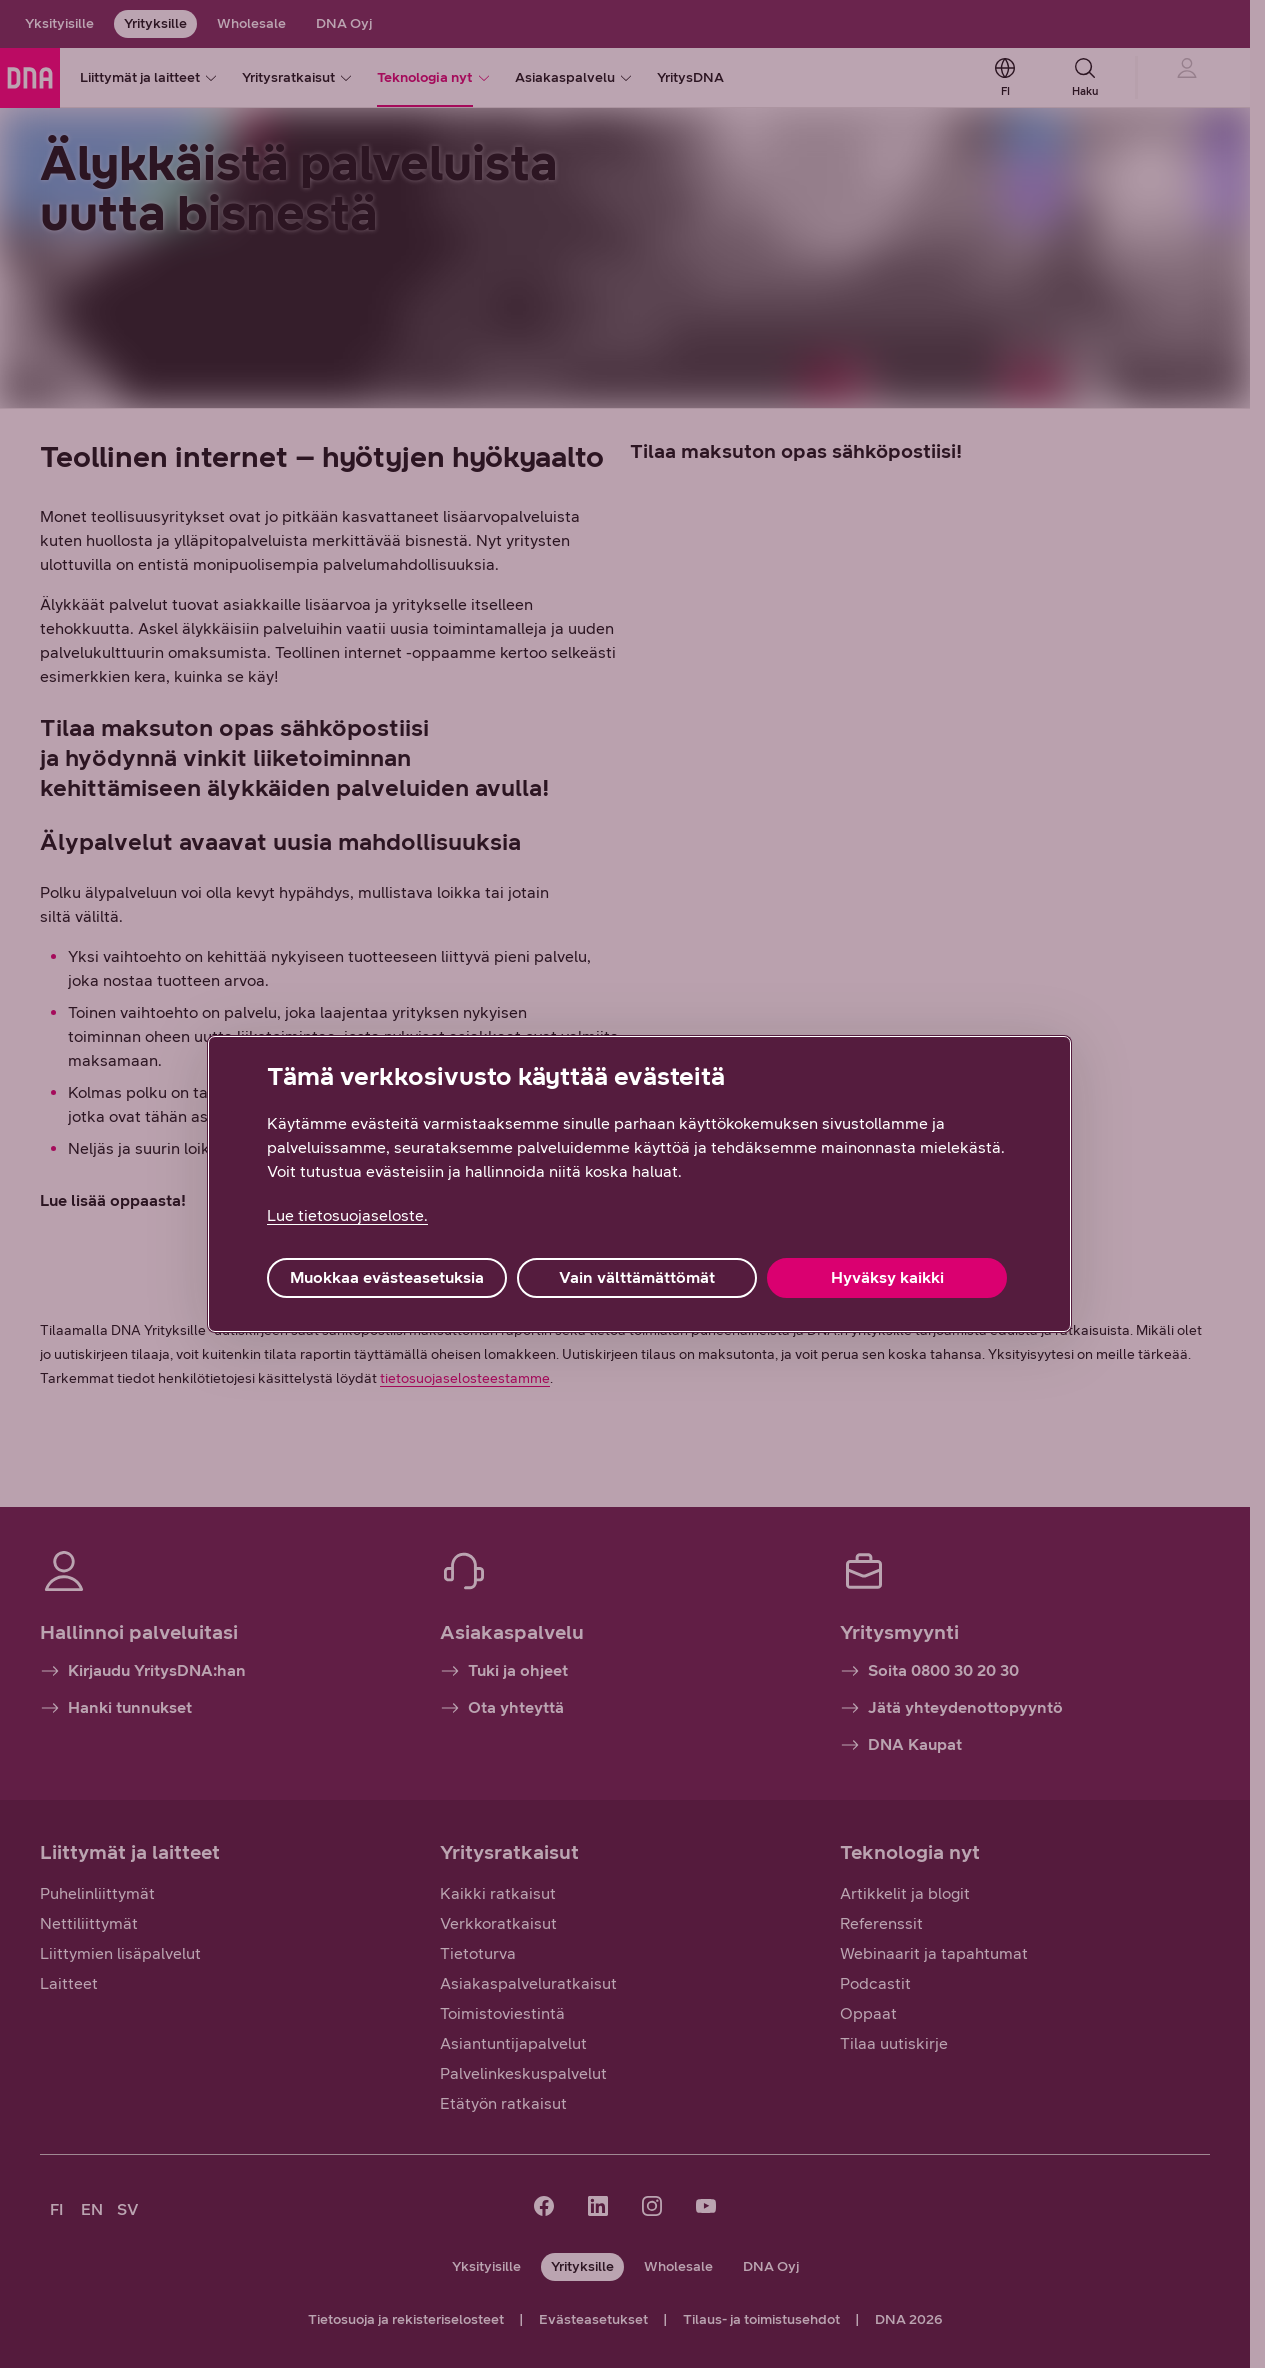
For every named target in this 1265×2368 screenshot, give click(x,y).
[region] (639, 1184)
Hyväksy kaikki (887, 1277)
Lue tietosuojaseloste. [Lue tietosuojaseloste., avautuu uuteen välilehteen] (347, 1215)
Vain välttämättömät (637, 1277)
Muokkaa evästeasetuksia (387, 1277)
